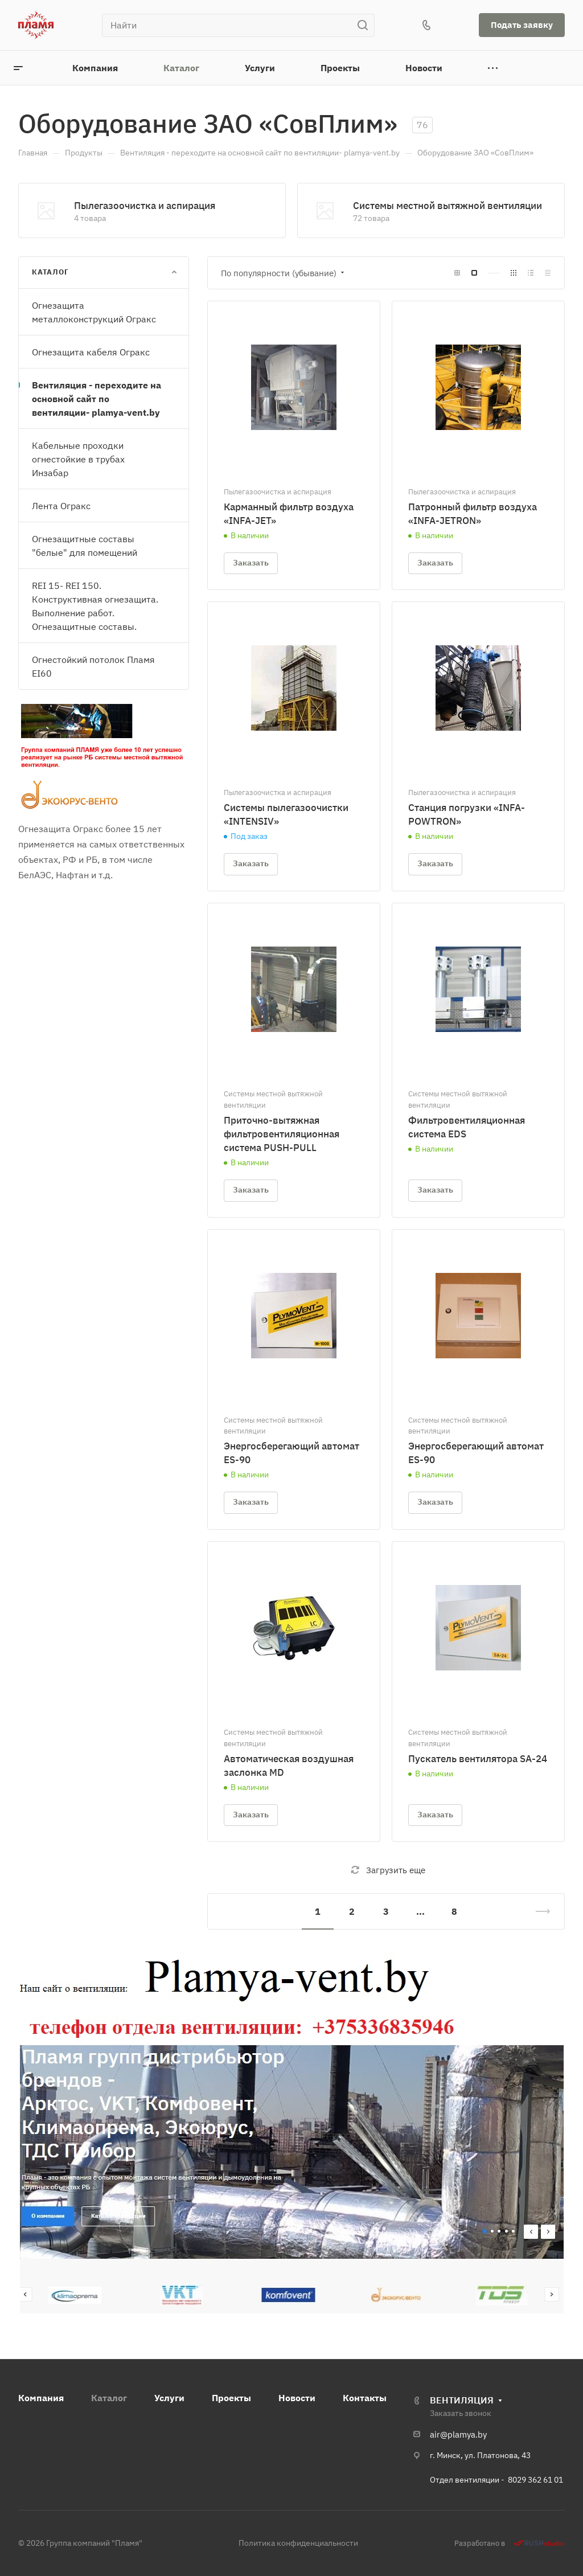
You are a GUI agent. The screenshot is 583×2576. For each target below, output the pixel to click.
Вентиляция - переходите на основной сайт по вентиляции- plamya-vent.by (96, 398)
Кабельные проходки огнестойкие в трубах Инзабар (78, 459)
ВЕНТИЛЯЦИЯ (462, 2400)
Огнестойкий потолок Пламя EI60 (93, 666)
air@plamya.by (458, 2434)
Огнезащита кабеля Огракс (91, 352)
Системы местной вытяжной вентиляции (447, 205)
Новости (296, 2397)
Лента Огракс (61, 505)
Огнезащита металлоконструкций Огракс (94, 312)
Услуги (169, 2397)
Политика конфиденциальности (298, 2543)
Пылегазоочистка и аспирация (144, 205)
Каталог (109, 2397)
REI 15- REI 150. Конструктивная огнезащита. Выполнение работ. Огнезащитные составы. (95, 606)
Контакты (365, 2397)
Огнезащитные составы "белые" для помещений (84, 545)
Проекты (231, 2397)
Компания (41, 2397)
